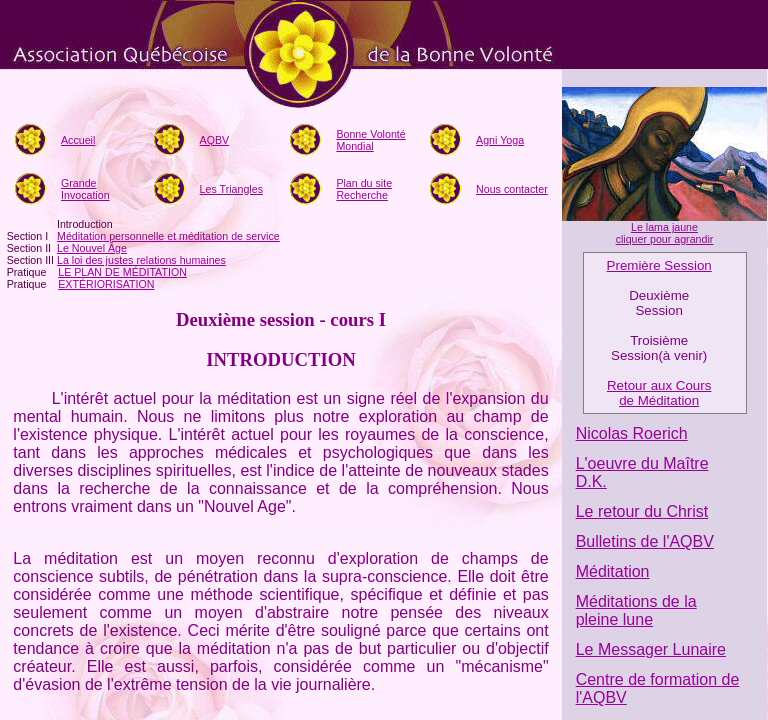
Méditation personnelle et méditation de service (168, 236)
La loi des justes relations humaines (141, 260)
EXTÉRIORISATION (106, 284)
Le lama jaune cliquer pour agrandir (665, 233)
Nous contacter (512, 189)
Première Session (659, 265)
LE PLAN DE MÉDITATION (122, 272)
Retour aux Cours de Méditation (659, 393)
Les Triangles (231, 189)
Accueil (78, 140)
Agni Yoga (500, 140)
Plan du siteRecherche (364, 189)
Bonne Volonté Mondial (370, 140)
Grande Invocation (85, 189)
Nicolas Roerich (632, 433)
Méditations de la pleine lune (636, 610)
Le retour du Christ (642, 511)
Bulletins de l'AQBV (645, 541)
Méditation (613, 571)
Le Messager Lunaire (651, 649)
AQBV (215, 140)
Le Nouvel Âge (92, 248)
